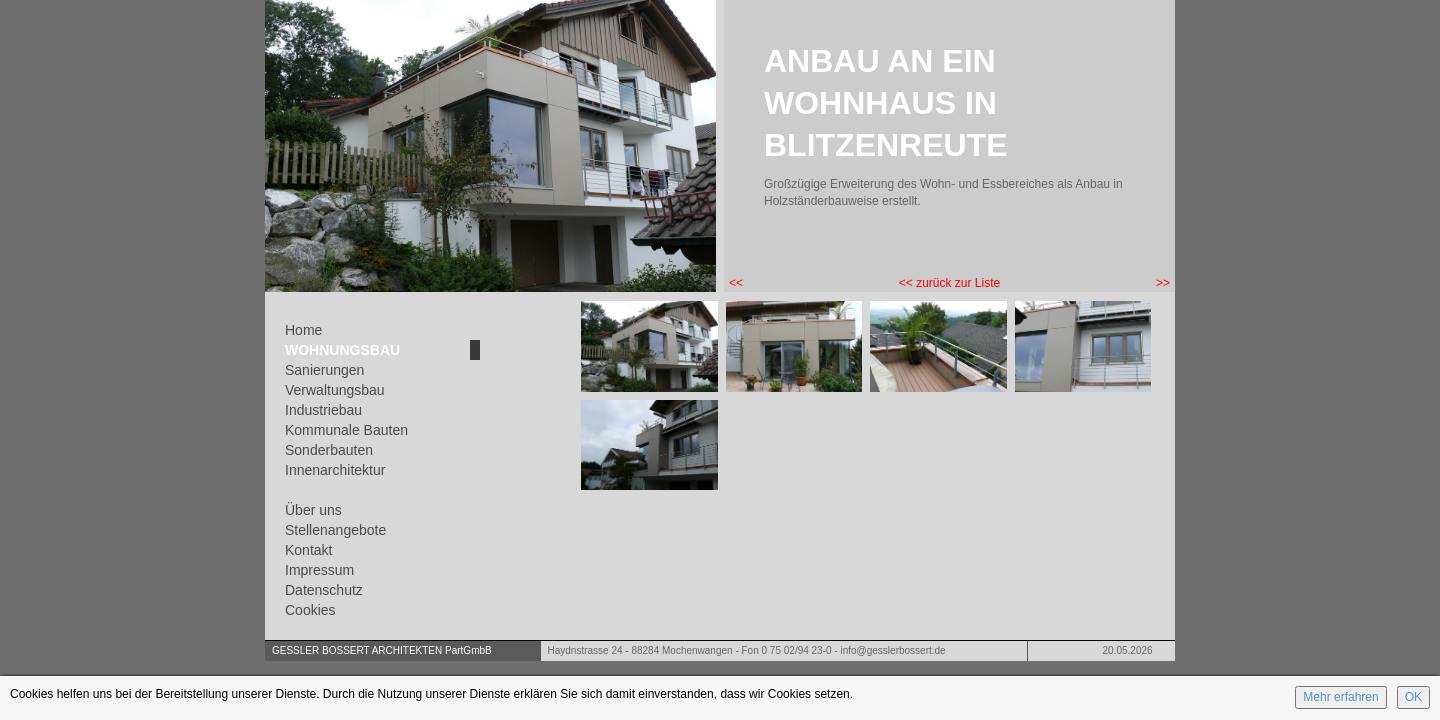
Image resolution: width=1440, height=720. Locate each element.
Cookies (310, 610)
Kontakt (308, 550)
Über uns (313, 510)
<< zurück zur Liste (949, 283)
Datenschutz (324, 590)
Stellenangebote (335, 530)
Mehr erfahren (1340, 697)
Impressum (319, 570)
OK (1413, 697)
